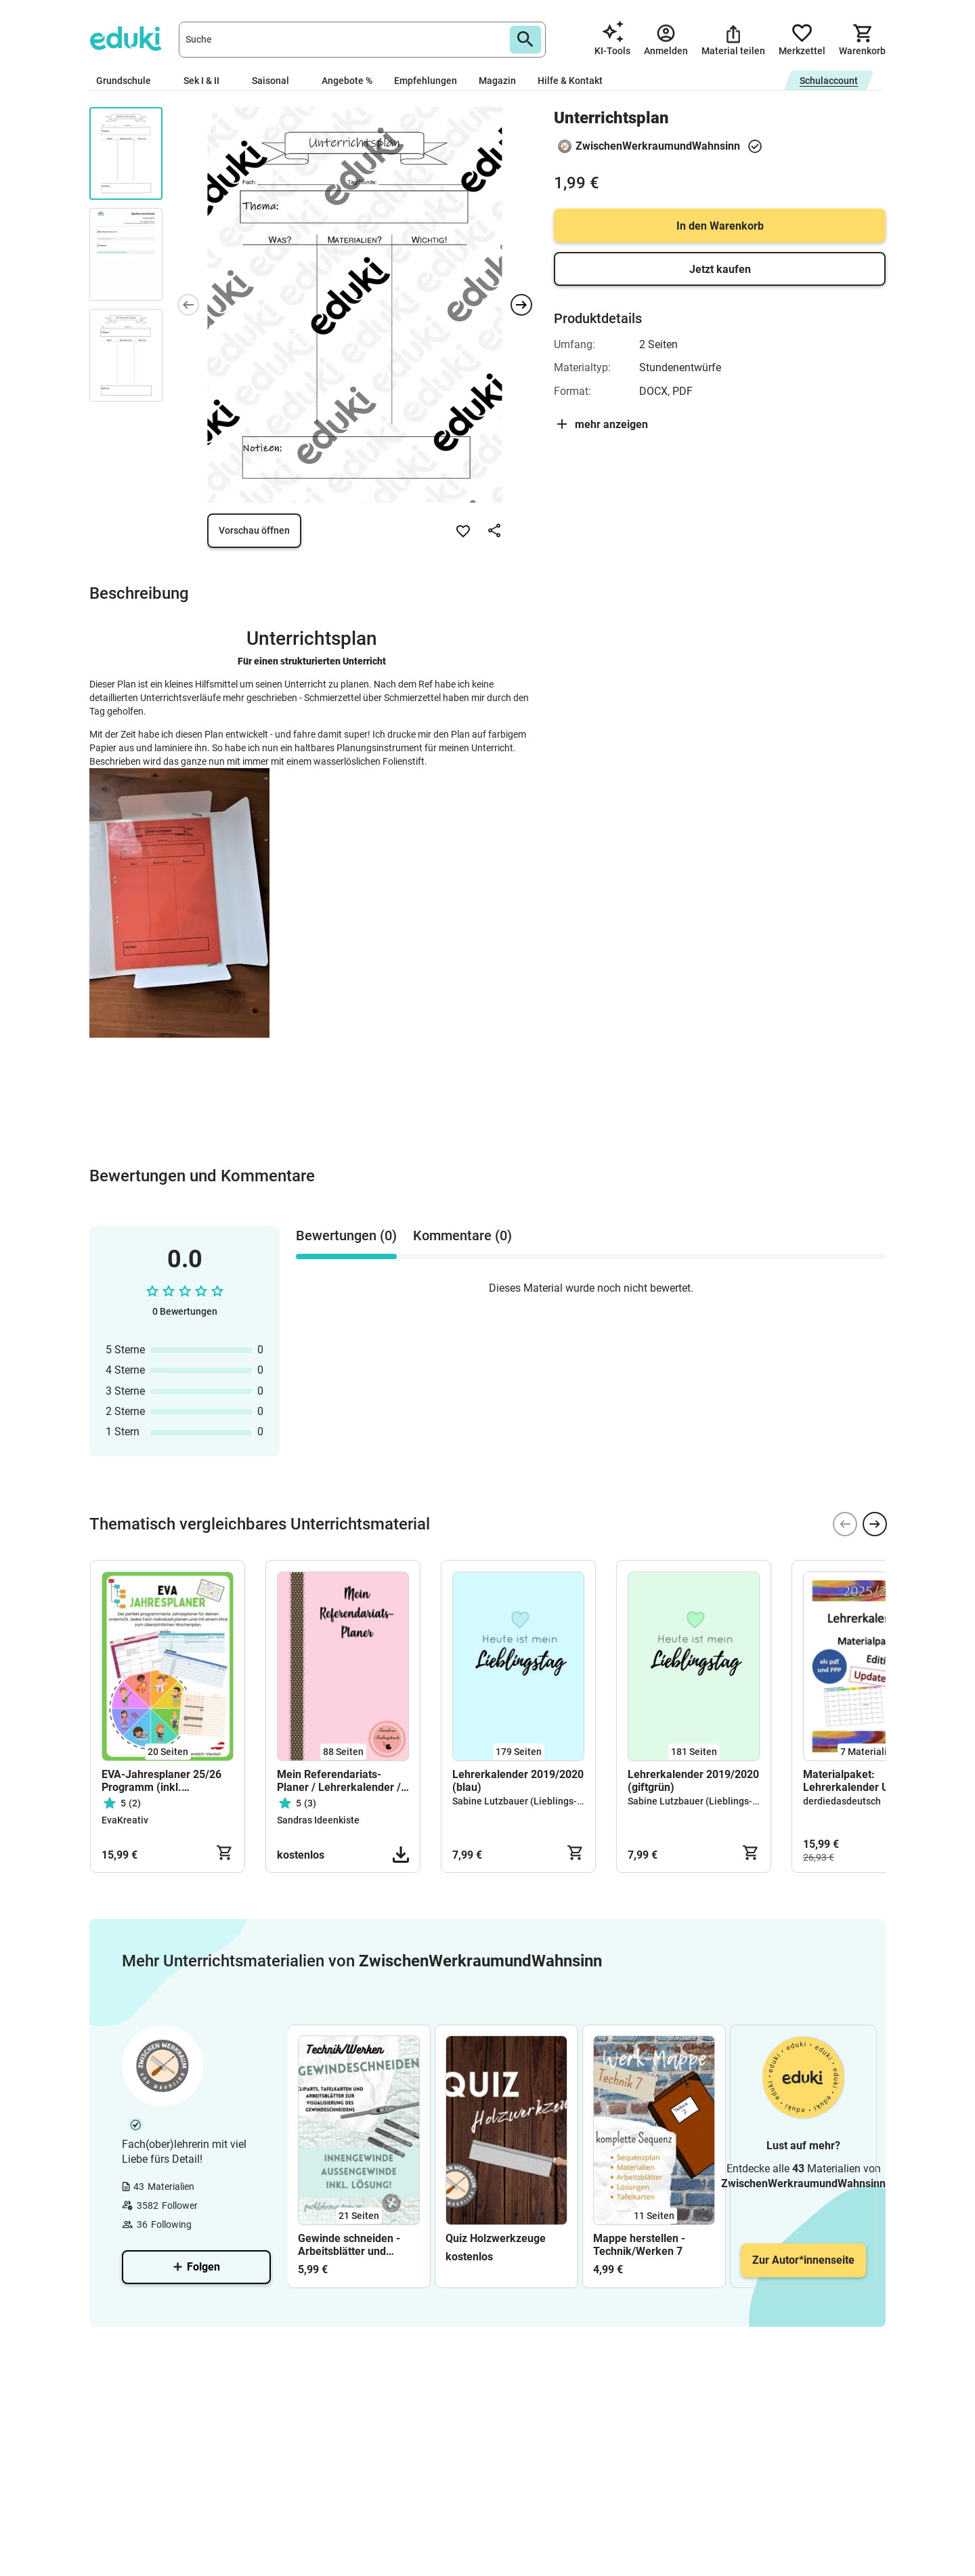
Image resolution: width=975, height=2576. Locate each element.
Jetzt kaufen (720, 269)
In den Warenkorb (720, 225)
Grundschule (129, 80)
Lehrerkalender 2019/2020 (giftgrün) (693, 1781)
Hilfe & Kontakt (570, 80)
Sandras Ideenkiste (318, 1820)
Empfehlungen (425, 80)
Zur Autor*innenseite (803, 2260)
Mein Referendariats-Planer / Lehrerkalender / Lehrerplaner (339, 1781)
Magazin (497, 80)
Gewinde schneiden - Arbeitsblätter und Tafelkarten (349, 2245)
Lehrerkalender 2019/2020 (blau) (518, 1781)
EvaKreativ (125, 1820)
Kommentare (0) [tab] (462, 1235)
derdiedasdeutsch (842, 1801)
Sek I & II (206, 80)
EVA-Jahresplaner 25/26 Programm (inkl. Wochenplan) (161, 1781)
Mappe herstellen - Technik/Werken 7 (639, 2245)
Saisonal (276, 80)
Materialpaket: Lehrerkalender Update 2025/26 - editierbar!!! (860, 1781)
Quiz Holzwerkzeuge (496, 2238)
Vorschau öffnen (254, 530)
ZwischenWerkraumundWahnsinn (658, 146)
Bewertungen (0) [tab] (346, 1235)
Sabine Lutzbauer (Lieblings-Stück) (528, 1801)
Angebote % (347, 80)
